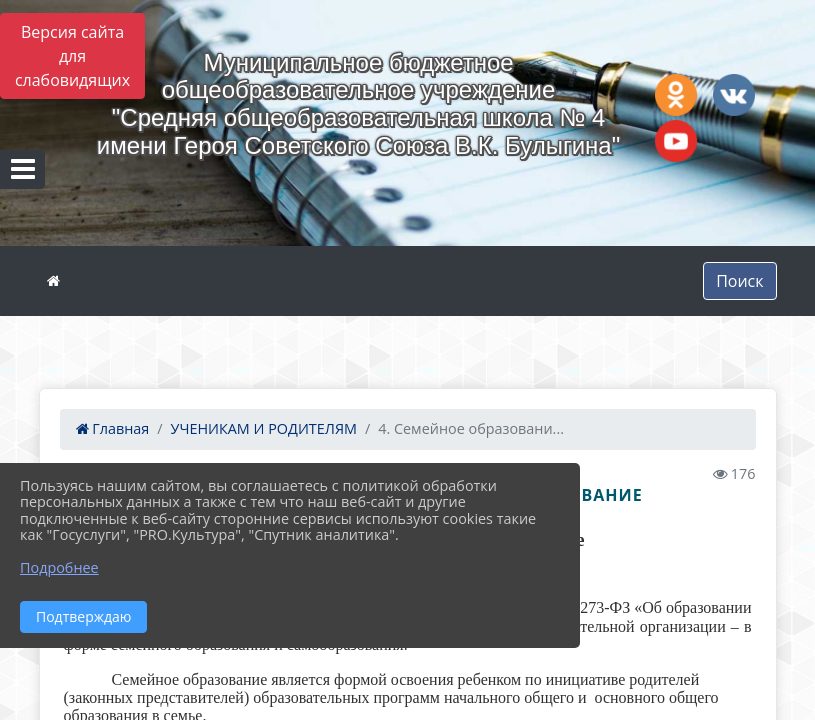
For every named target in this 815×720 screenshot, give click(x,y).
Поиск (739, 281)
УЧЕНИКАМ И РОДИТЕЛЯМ (264, 428)
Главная (113, 428)
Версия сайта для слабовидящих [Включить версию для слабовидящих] (72, 56)
